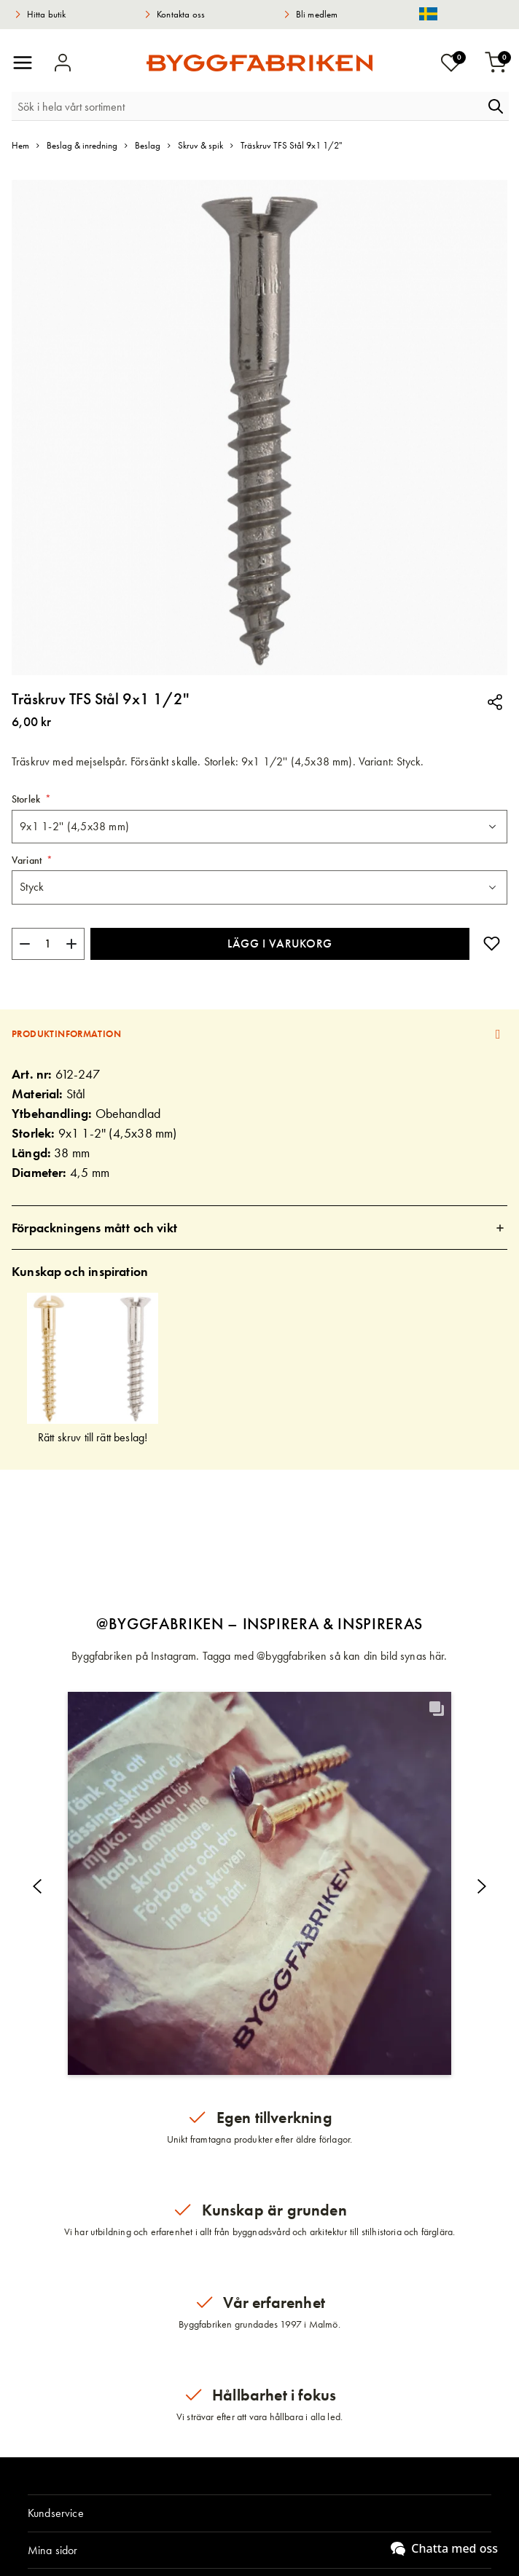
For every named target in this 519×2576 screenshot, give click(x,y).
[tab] (259, 1033)
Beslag (147, 145)
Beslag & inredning (82, 145)
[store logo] (259, 63)
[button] (259, 1883)
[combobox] (247, 106)
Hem (20, 145)
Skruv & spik (200, 145)
